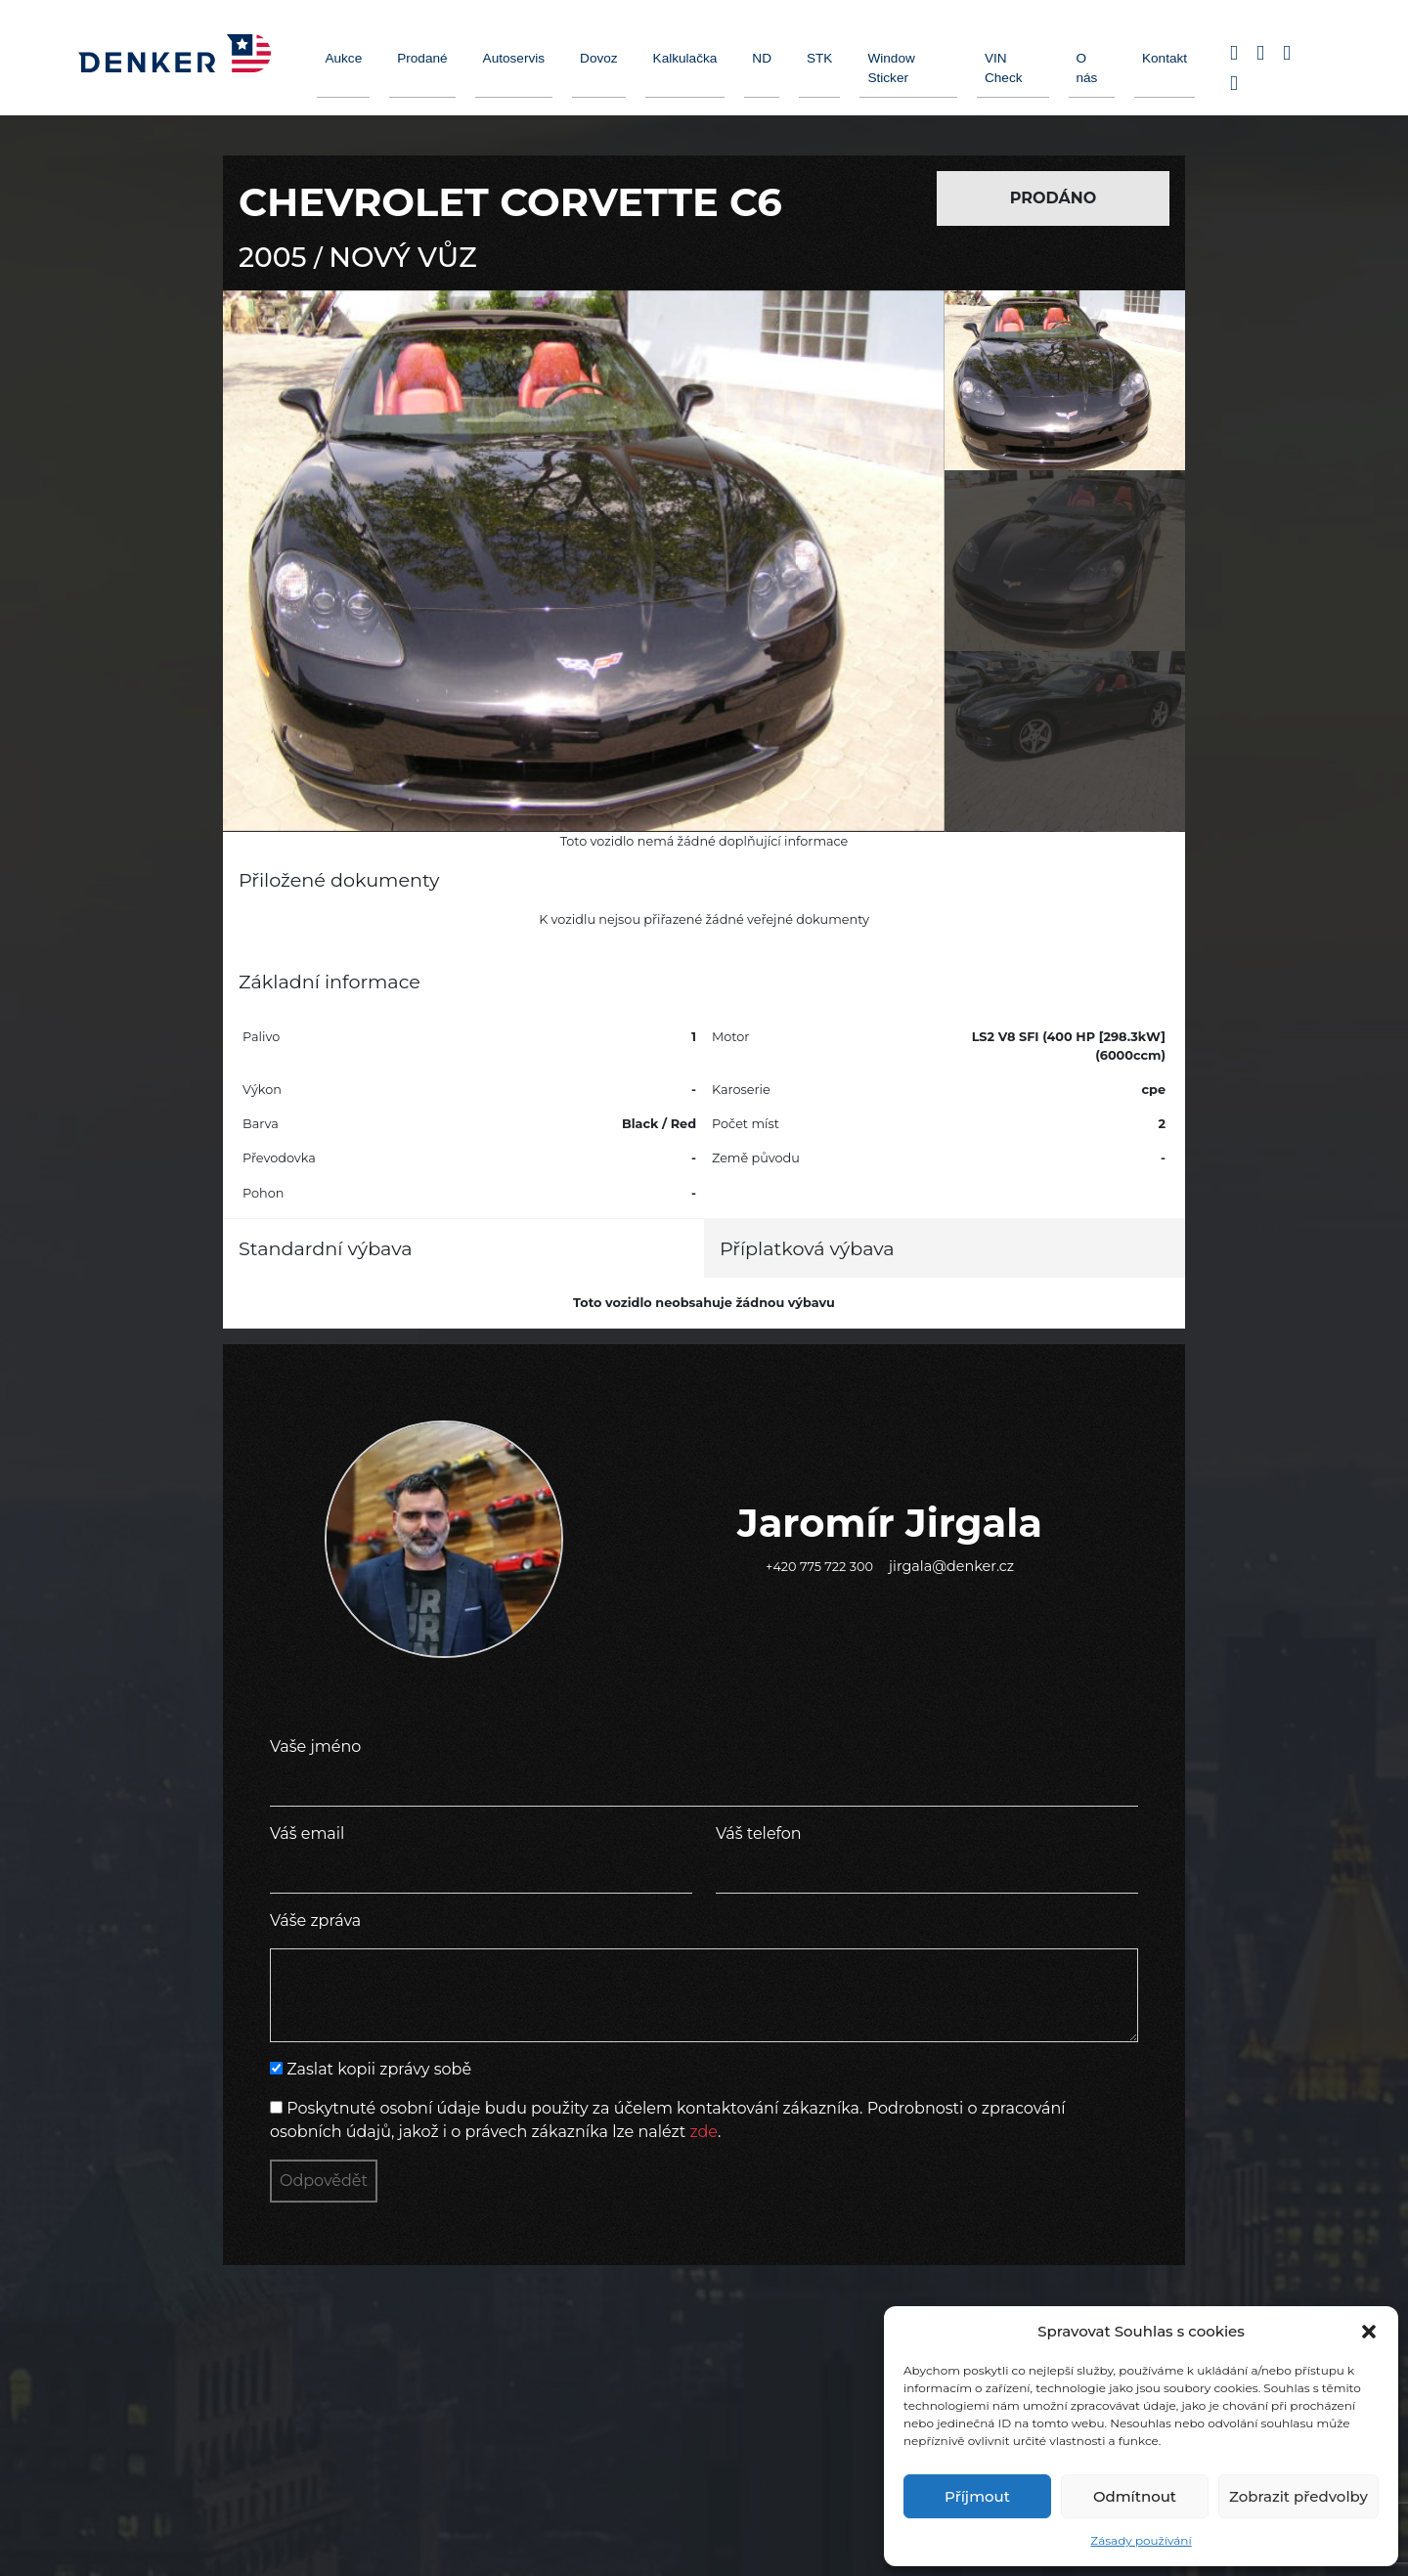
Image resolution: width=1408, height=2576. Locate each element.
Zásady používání (1140, 2540)
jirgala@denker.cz (951, 1566)
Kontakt (1164, 58)
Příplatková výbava (807, 1248)
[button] (1369, 2331)
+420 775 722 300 (819, 1566)
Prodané (422, 58)
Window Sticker (890, 68)
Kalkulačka (685, 58)
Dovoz (599, 58)
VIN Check (1004, 68)
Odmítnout (1134, 2496)
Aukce (343, 58)
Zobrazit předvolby (1298, 2496)
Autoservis (514, 58)
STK (819, 58)
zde (703, 2131)
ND (761, 58)
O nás (1087, 68)
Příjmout (977, 2496)
